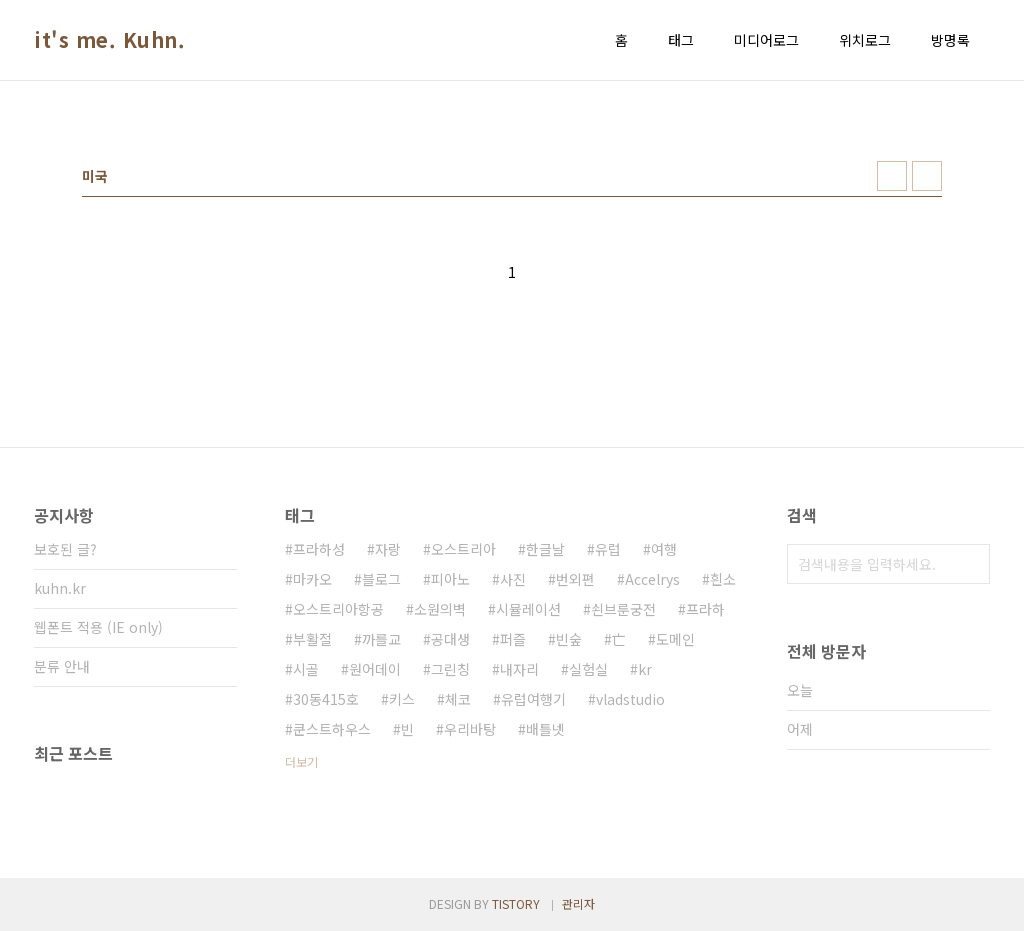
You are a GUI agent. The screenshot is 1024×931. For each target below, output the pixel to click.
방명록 (950, 40)
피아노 (450, 579)
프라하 (705, 609)
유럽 (608, 549)
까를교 (381, 639)
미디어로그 (766, 40)
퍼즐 (513, 639)
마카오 (312, 579)
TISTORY (516, 903)
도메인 (675, 639)
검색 (970, 564)
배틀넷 (545, 729)
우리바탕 (470, 729)
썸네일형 (892, 176)
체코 (458, 699)
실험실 (588, 669)
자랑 (388, 549)
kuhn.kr (60, 588)
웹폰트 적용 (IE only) (98, 627)
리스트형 (927, 176)
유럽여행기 (533, 699)
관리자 (578, 903)
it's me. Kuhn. (109, 40)
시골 (306, 669)
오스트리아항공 (338, 609)
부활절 (312, 639)
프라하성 (319, 549)
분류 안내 (62, 666)
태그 (681, 40)
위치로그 (865, 40)
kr (645, 669)
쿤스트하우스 (332, 729)
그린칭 (450, 669)
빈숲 (569, 639)
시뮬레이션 (528, 609)
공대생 (450, 639)
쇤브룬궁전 (623, 609)
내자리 (519, 669)
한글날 (545, 549)
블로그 (381, 579)
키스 (402, 699)
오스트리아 (463, 549)
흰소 (723, 579)
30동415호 (326, 699)
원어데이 (375, 669)
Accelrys (652, 579)
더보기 (301, 761)
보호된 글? (65, 549)
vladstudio (630, 699)
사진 (513, 579)
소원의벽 (440, 609)
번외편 (575, 579)
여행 (664, 549)
